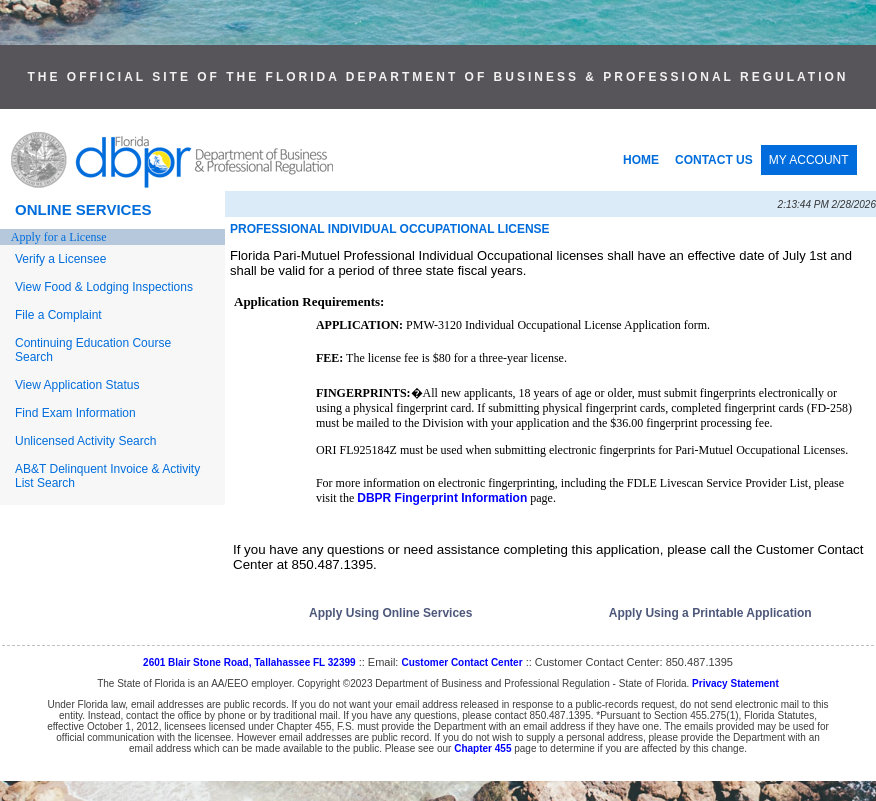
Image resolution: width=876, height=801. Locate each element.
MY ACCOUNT (809, 160)
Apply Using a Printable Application (710, 613)
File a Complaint (58, 315)
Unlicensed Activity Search (85, 441)
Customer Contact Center (461, 662)
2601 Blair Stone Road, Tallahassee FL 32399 (249, 662)
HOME (641, 160)
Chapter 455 (482, 748)
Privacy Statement (735, 683)
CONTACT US (714, 160)
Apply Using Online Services (390, 613)
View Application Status (77, 385)
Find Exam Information (75, 413)
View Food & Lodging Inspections (104, 287)
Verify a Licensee (60, 259)
